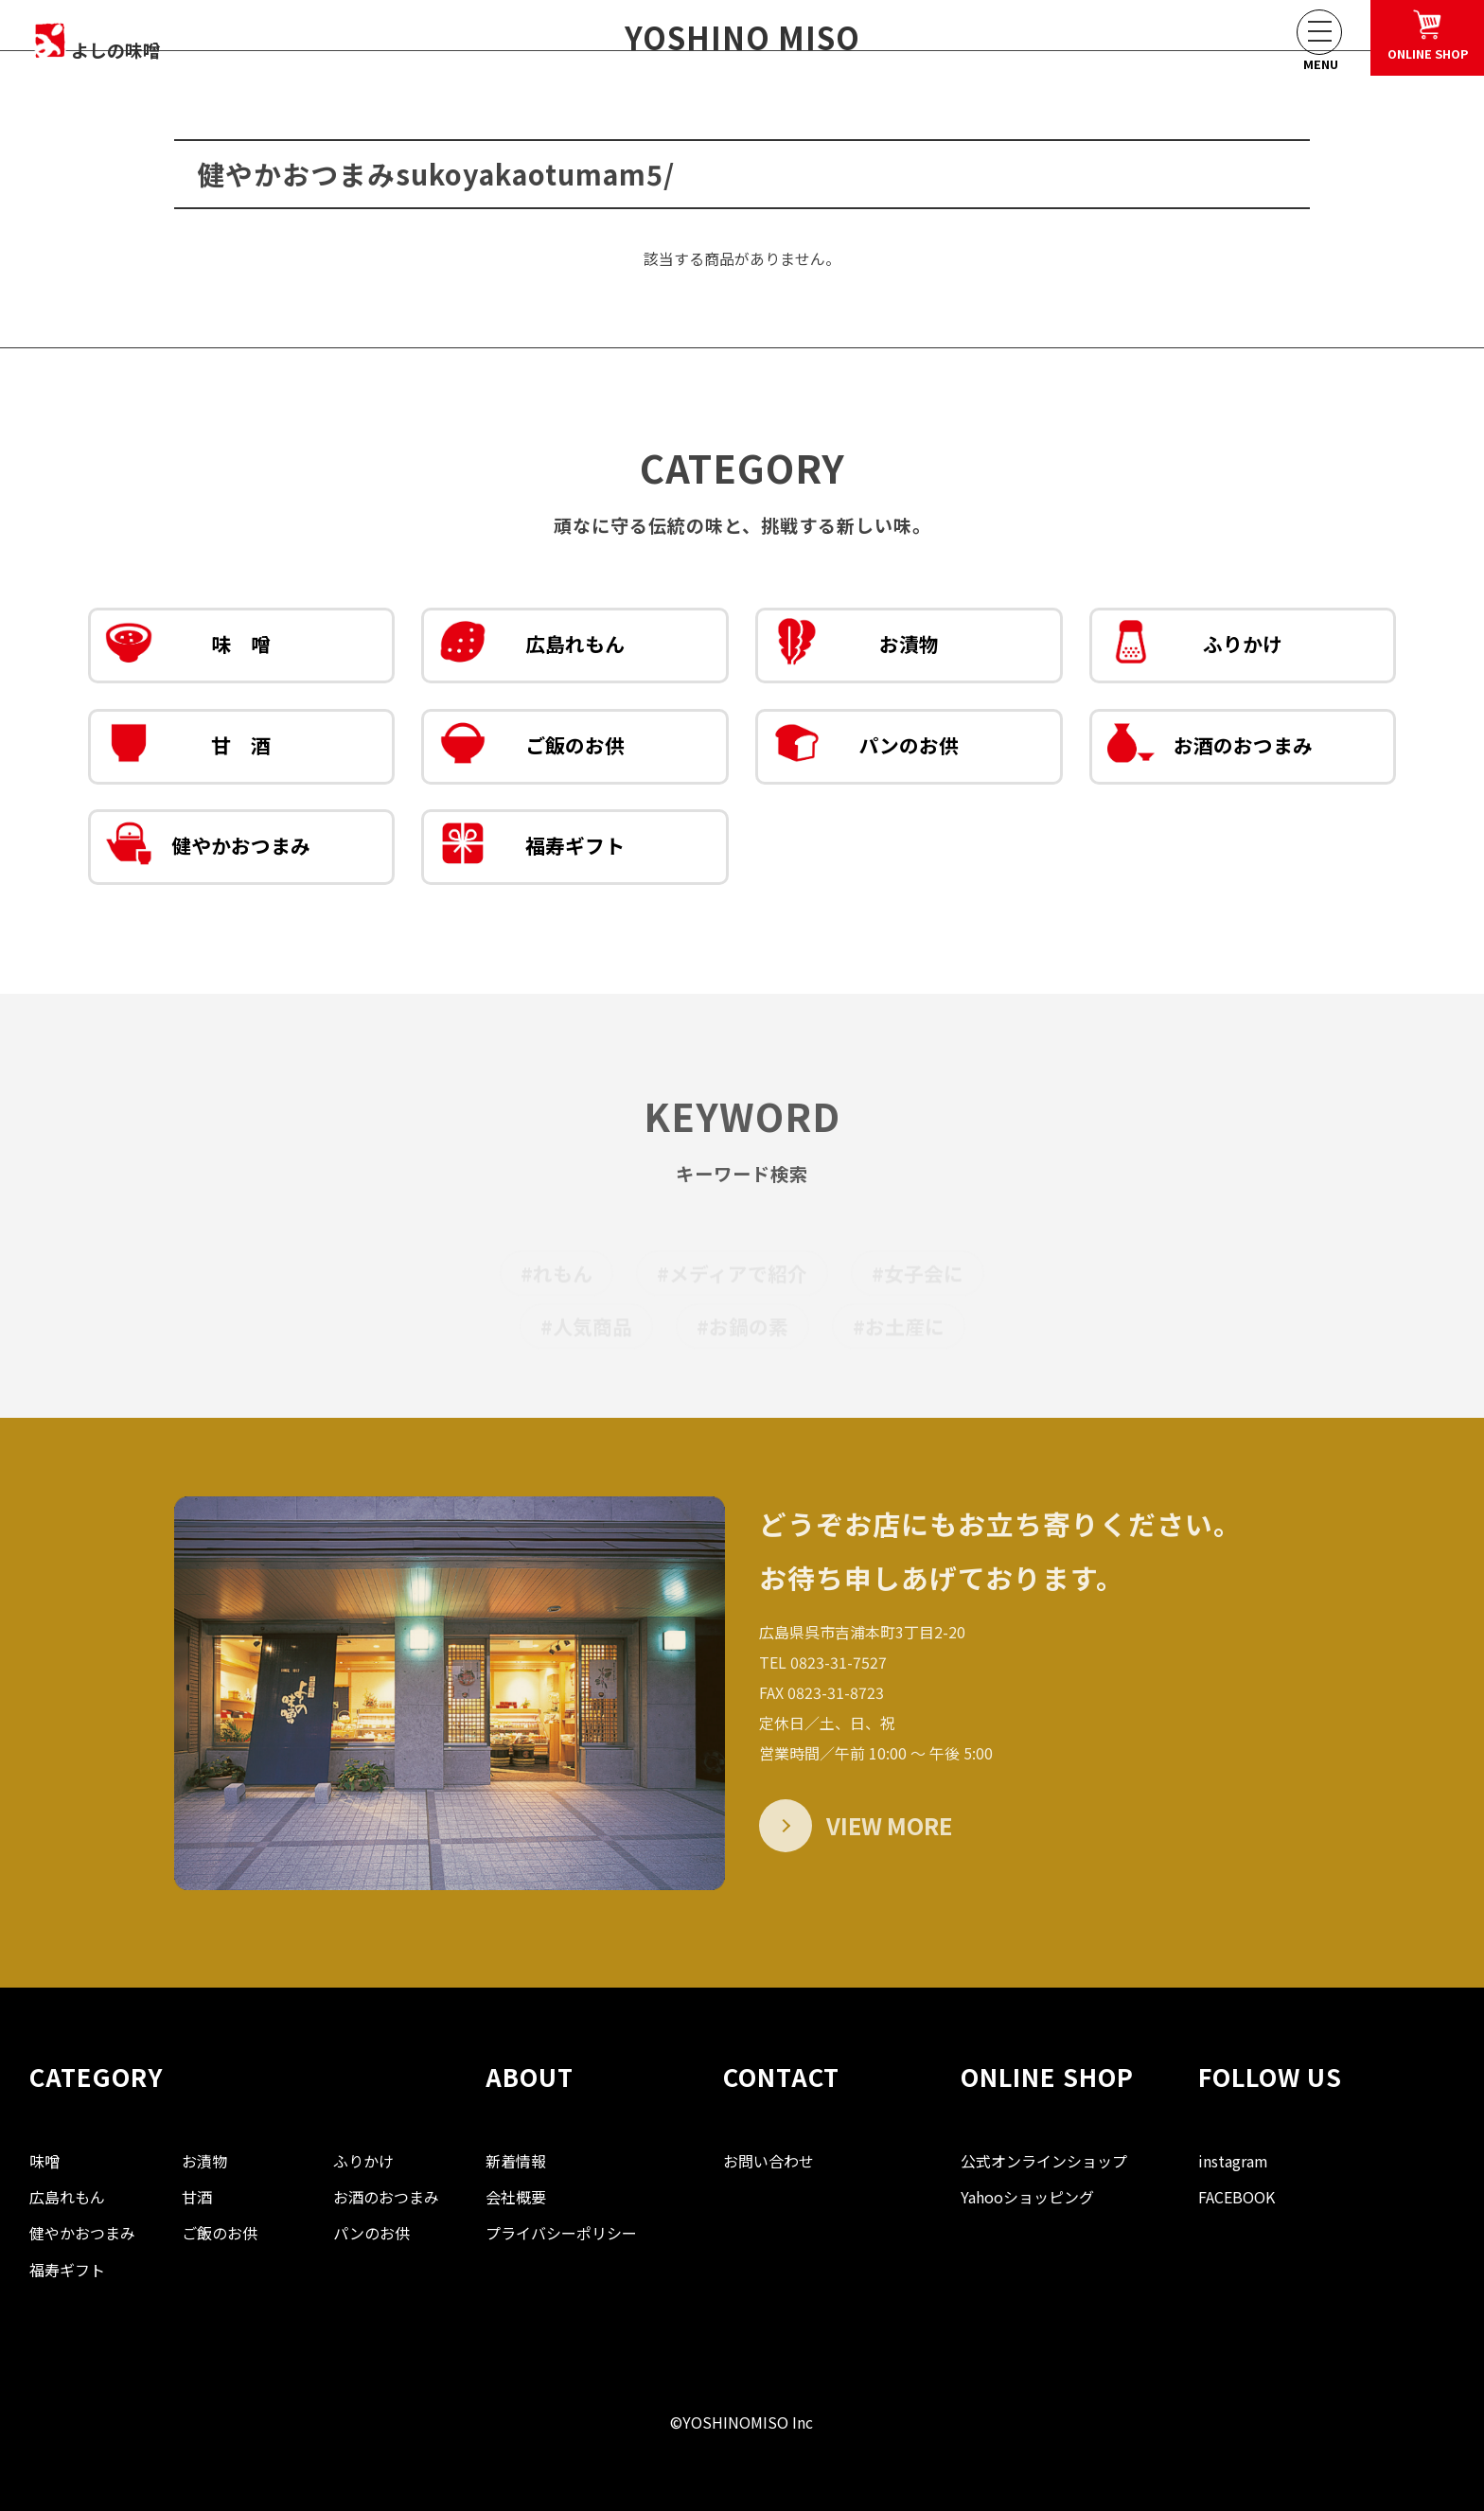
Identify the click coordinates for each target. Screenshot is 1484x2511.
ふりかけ (1194, 646)
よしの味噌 (128, 40)
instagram (1233, 2160)
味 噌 (188, 646)
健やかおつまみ (207, 848)
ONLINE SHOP (1047, 2076)
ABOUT (530, 2076)
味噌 (44, 2160)
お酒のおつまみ (1210, 747)
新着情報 (516, 2160)
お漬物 (856, 646)
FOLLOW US (1270, 2076)
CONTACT (781, 2076)
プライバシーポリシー (561, 2232)
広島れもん (532, 646)
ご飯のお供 (532, 747)
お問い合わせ (768, 2160)
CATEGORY (96, 2076)
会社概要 (516, 2196)
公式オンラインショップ (1044, 2160)
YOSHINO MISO (742, 37)
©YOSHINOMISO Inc (741, 2422)
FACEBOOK (1236, 2196)
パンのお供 (866, 747)
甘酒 (197, 2196)
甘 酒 (188, 747)
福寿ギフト (532, 848)
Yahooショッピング (1027, 2196)
